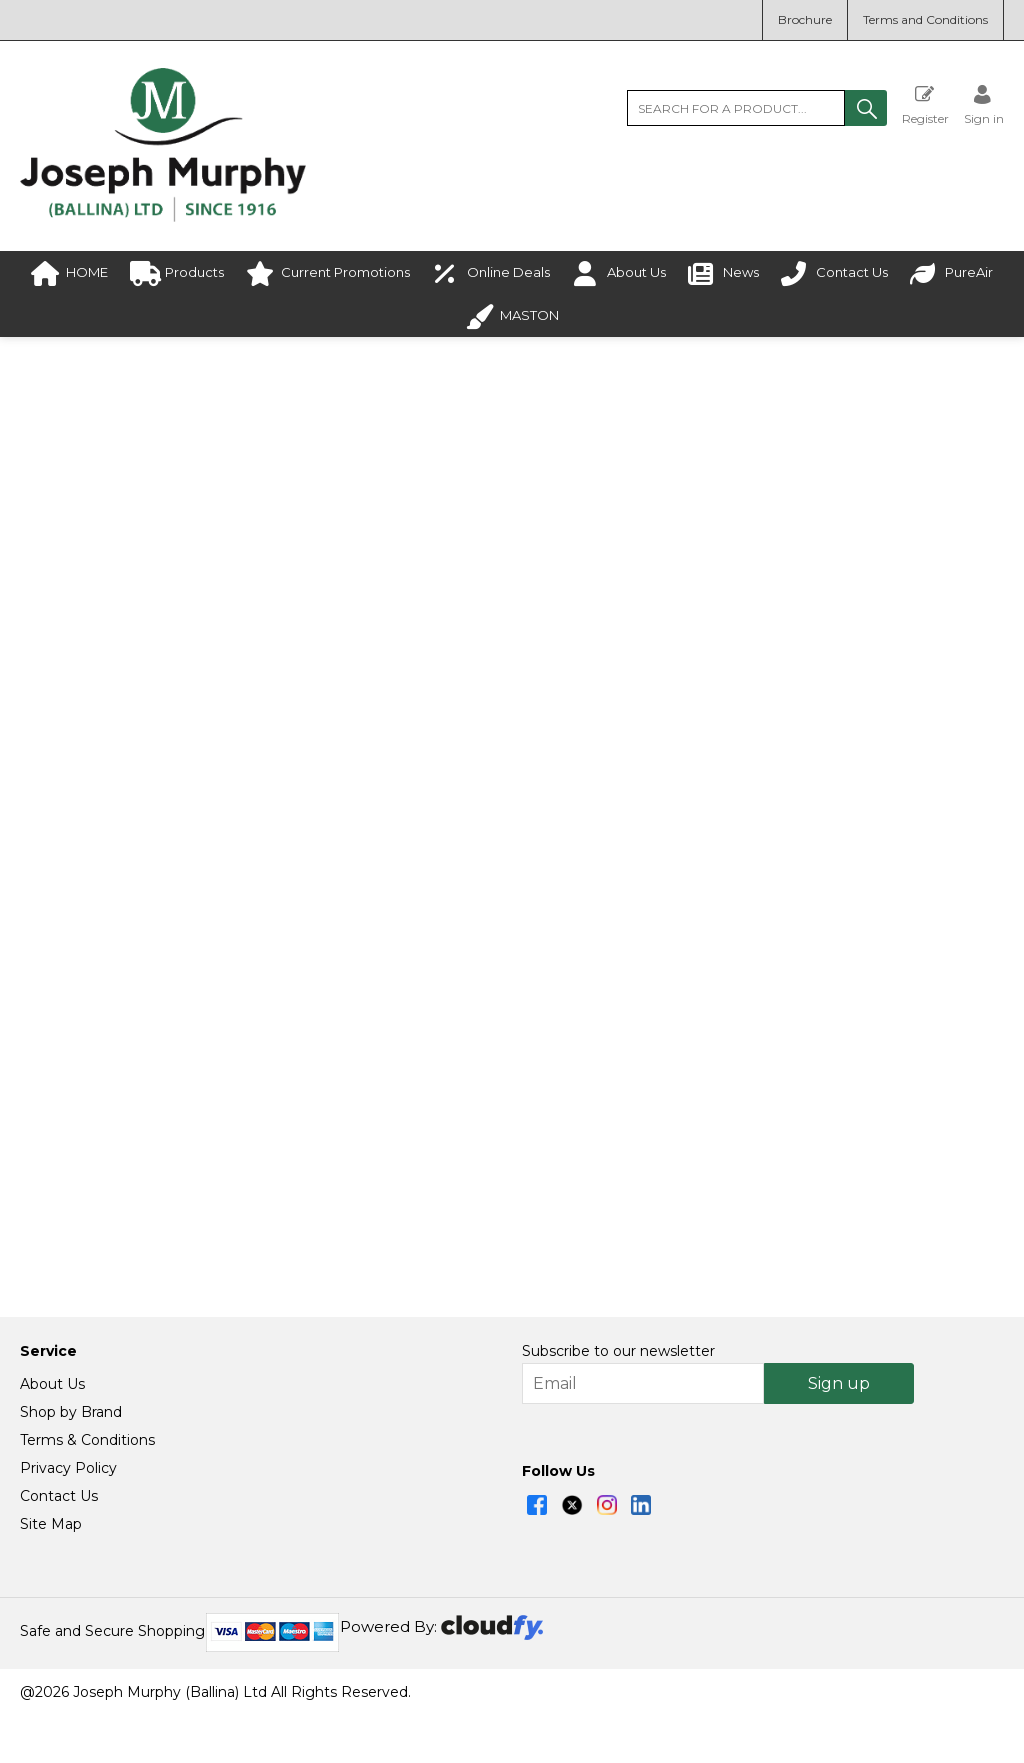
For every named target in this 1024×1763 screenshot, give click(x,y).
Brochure (805, 19)
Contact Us (834, 273)
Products (177, 273)
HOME (69, 273)
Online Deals (491, 273)
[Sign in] (984, 104)
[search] (736, 108)
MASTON (512, 316)
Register (925, 104)
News (723, 273)
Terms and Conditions (925, 19)
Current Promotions (328, 273)
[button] (866, 108)
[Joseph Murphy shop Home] (163, 217)
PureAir (951, 273)
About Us (619, 273)
